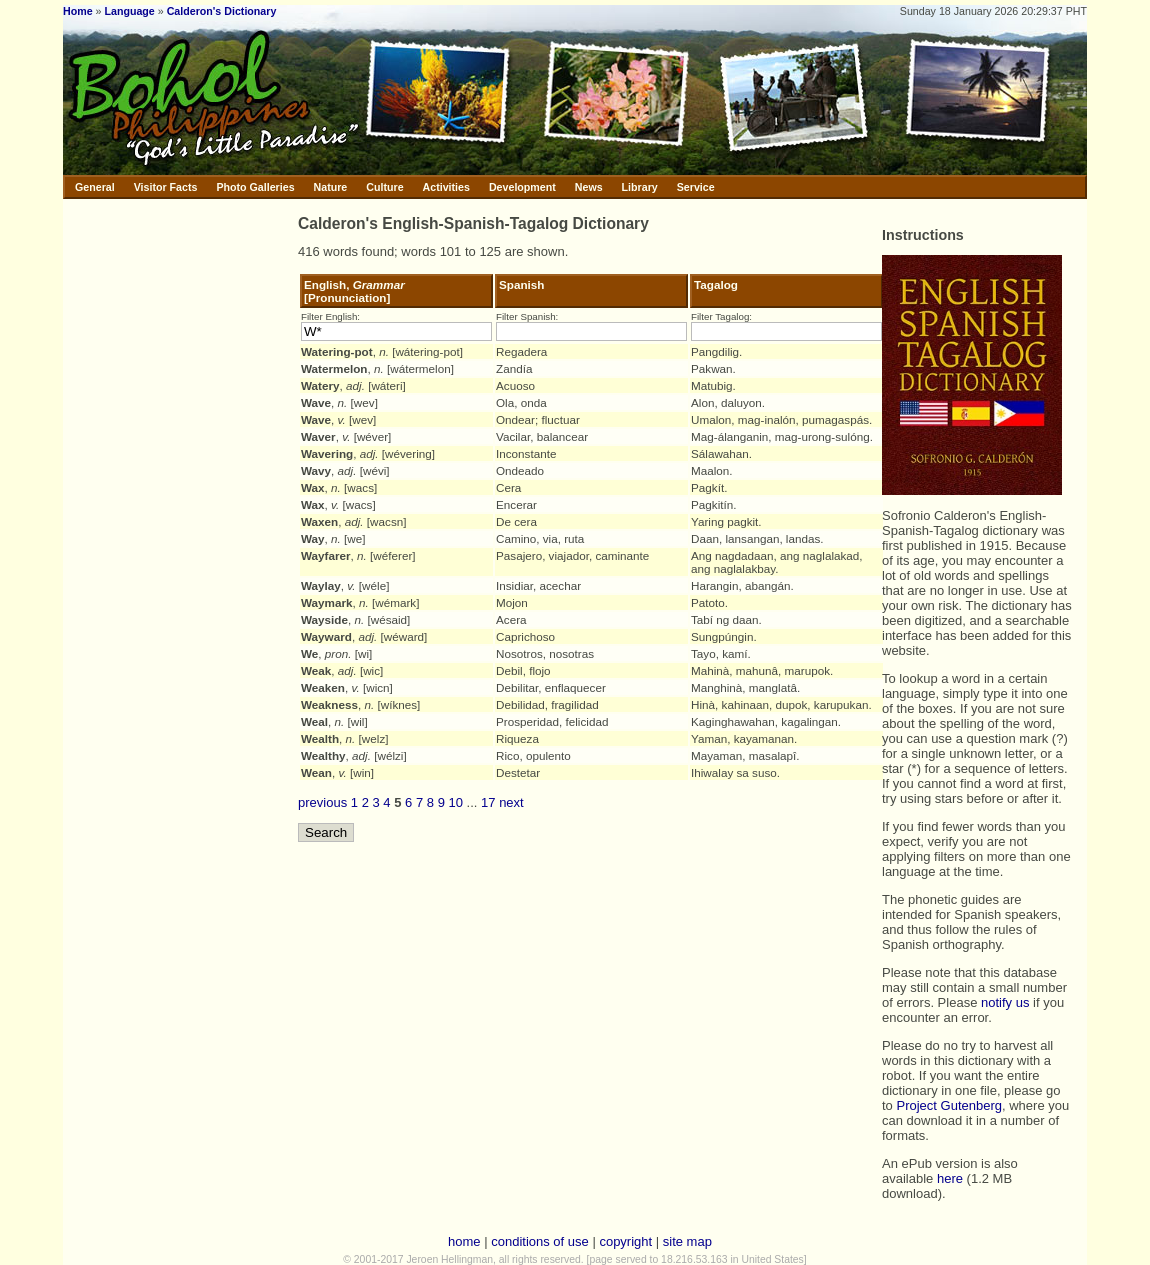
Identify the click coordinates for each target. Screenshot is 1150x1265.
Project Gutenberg (949, 1105)
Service (696, 187)
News (589, 187)
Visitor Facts (166, 187)
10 (456, 802)
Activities (446, 187)
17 (488, 802)
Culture (384, 187)
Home (78, 11)
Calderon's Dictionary (222, 11)
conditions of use (540, 1241)
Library (640, 187)
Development (522, 187)
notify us (1005, 1002)
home (464, 1241)
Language (129, 11)
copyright (625, 1241)
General (95, 187)
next (511, 802)
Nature (331, 187)
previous (322, 802)
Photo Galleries (255, 187)
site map (687, 1241)
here (950, 1178)
